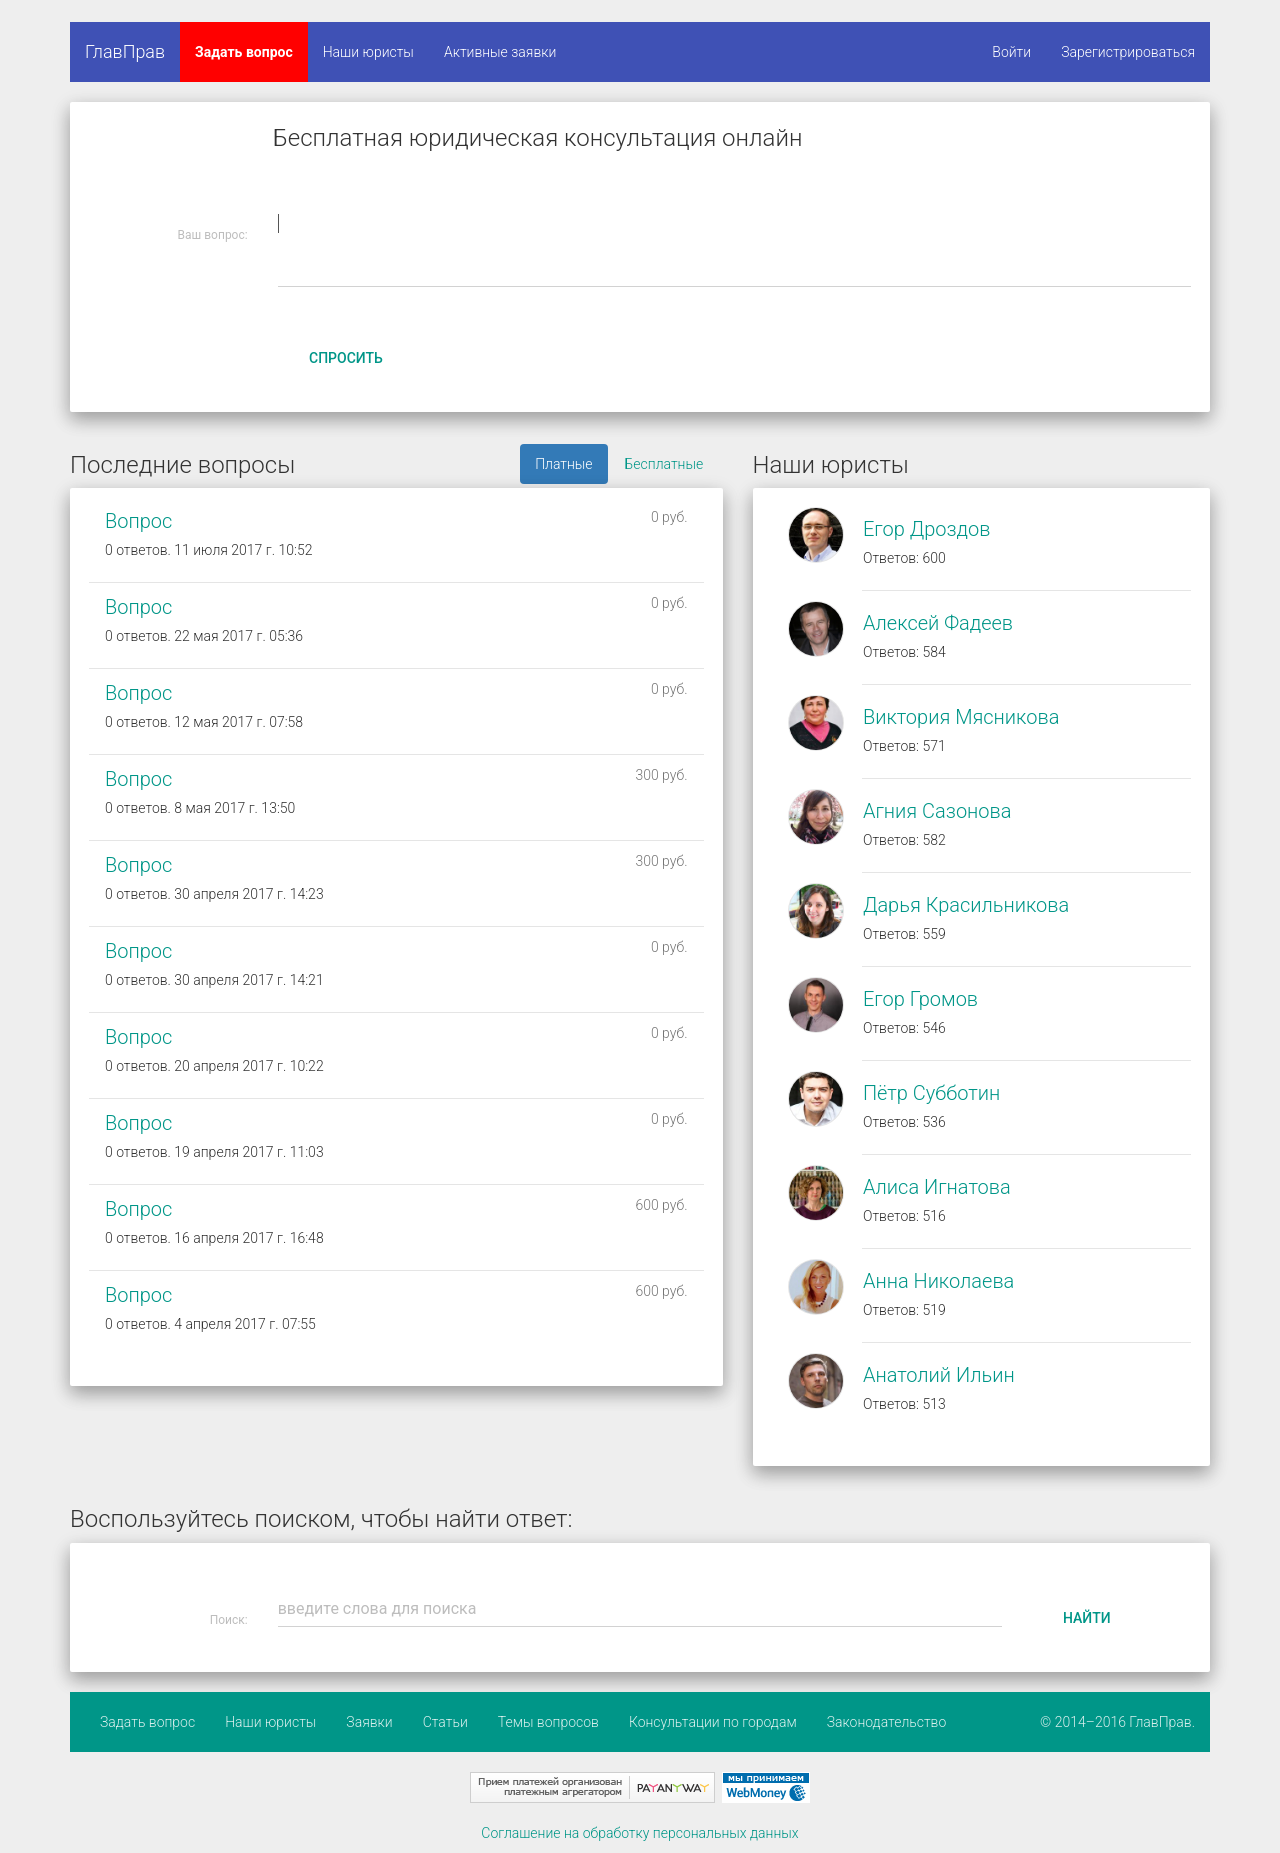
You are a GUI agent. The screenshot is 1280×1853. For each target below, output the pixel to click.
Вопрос (138, 521)
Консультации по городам (713, 1722)
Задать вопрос (244, 52)
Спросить (346, 358)
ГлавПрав (125, 51)
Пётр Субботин (931, 1093)
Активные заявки (500, 52)
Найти (1087, 1618)
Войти (1011, 52)
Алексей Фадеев (938, 623)
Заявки (369, 1722)
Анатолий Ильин (939, 1375)
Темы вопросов (548, 1722)
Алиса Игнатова (937, 1187)
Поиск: (229, 1620)
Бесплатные (664, 464)
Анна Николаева (938, 1281)
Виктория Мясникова (961, 717)
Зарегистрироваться (1128, 52)
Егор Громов (920, 999)
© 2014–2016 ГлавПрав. (1117, 1722)
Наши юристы (368, 52)
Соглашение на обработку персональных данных (639, 1833)
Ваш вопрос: (213, 235)
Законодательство (887, 1722)
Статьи (445, 1722)
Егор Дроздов (927, 529)
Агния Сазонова (937, 811)
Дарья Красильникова (966, 905)
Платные (563, 464)
